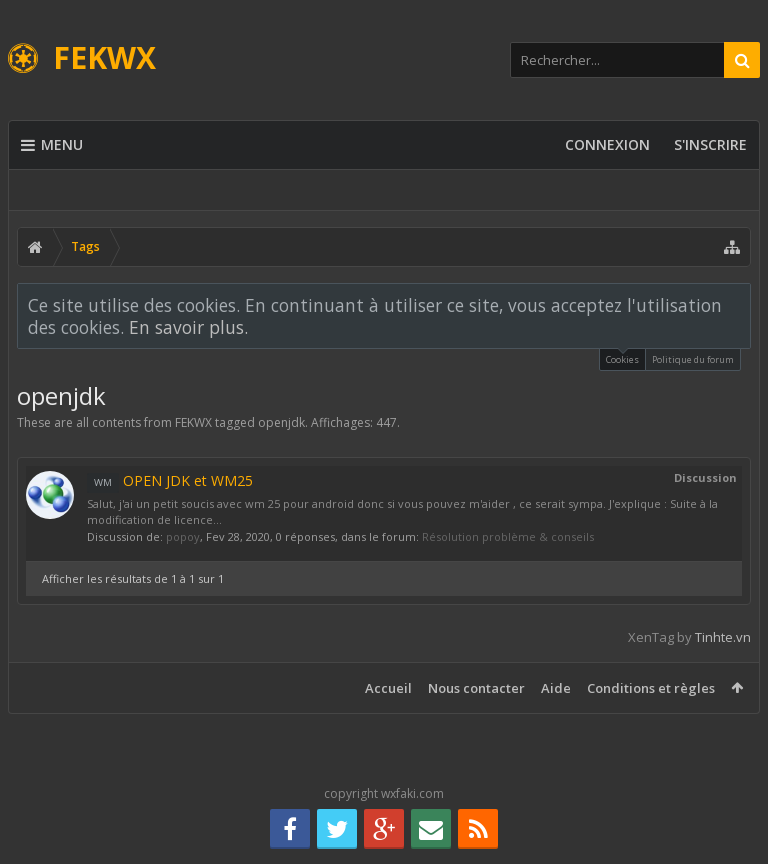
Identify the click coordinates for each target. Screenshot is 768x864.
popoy (183, 536)
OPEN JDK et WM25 (170, 480)
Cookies (622, 357)
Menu (52, 145)
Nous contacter (476, 688)
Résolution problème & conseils (508, 536)
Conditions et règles (651, 688)
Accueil (388, 688)
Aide (556, 688)
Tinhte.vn (723, 637)
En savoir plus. (188, 327)
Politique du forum (693, 359)
